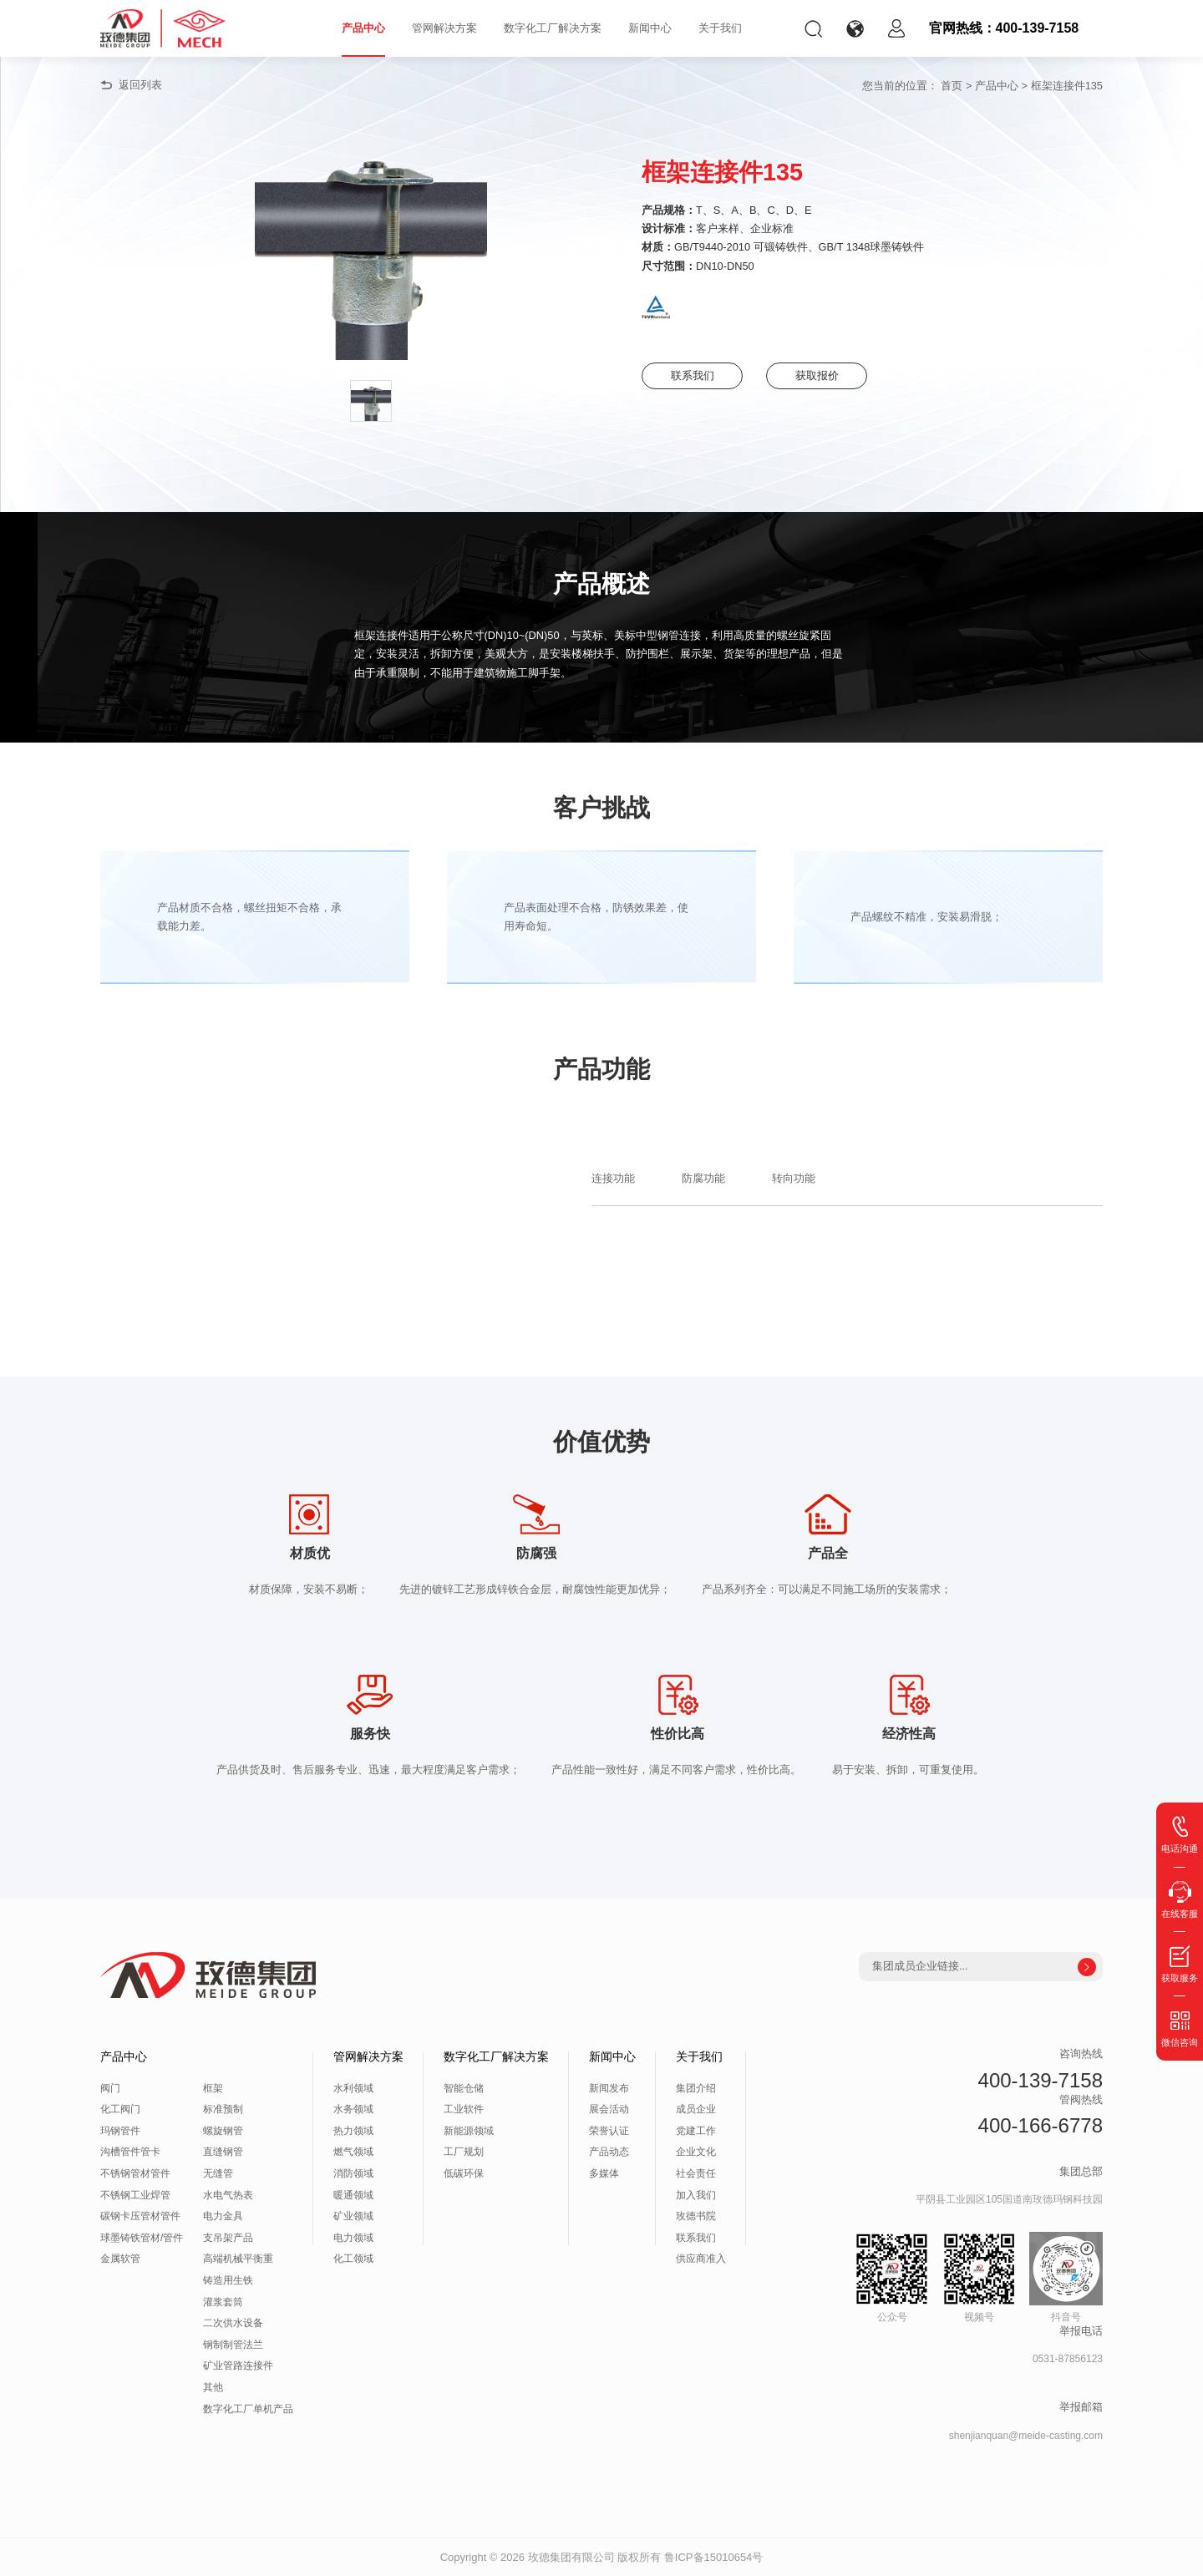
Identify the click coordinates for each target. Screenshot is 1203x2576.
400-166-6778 (1040, 2125)
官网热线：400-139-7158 (1004, 28)
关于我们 (720, 28)
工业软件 (464, 2109)
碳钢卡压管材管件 (140, 2216)
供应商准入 (701, 2258)
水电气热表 (228, 2195)
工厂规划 (464, 2152)
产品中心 (363, 28)
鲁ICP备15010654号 (714, 2557)
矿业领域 (353, 2216)
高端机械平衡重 (238, 2258)
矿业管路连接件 (238, 2365)
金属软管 (120, 2258)
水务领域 (353, 2109)
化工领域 (353, 2258)
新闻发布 (609, 2088)
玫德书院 (696, 2216)
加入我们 (696, 2195)
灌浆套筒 (223, 2302)
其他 (213, 2387)
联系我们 (692, 375)
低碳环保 (464, 2173)
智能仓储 (464, 2088)
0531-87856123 (1068, 2359)
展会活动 (609, 2109)
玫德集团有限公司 (571, 2557)
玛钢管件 (120, 2131)
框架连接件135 (1067, 85)
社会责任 (696, 2173)
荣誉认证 (609, 2131)
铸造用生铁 (228, 2280)
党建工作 (696, 2131)
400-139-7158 (1040, 2080)
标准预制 (223, 2109)
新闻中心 (650, 28)
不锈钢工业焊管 (135, 2195)
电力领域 (353, 2238)
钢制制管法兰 (233, 2344)
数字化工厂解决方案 (553, 28)
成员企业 (696, 2109)
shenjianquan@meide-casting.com (1026, 2436)
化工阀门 (120, 2109)
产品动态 (609, 2152)
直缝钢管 (223, 2152)
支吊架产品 (228, 2238)
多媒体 (604, 2173)
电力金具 (223, 2216)
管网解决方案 (444, 28)
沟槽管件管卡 (130, 2152)
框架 (213, 2088)
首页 (951, 85)
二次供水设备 (233, 2323)
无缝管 (218, 2173)
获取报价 (817, 375)
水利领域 (353, 2088)
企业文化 (696, 2152)
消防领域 (353, 2173)
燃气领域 (353, 2152)
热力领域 (353, 2131)
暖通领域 (353, 2195)
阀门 (110, 2088)
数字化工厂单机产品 (248, 2409)
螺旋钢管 (223, 2131)
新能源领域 (469, 2131)
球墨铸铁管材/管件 (141, 2238)
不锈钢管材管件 (135, 2173)
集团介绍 (696, 2088)
